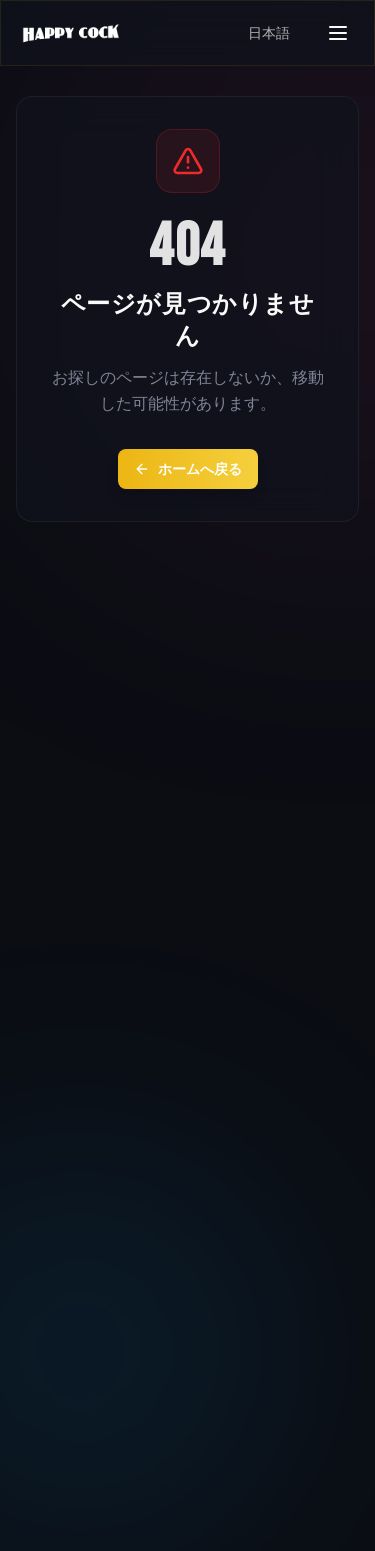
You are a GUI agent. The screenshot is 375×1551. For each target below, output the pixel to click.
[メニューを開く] (338, 33)
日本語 (269, 33)
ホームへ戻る (188, 469)
